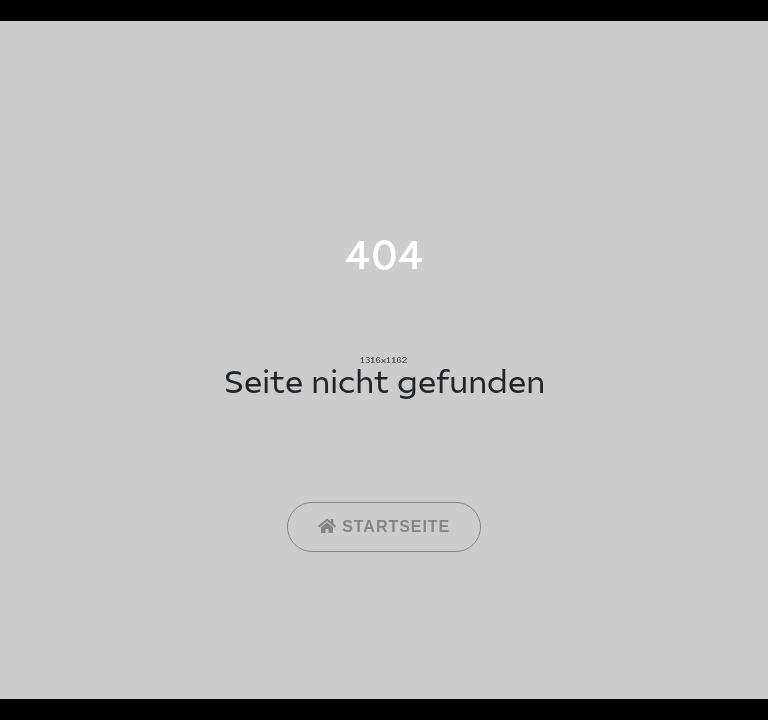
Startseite (384, 526)
